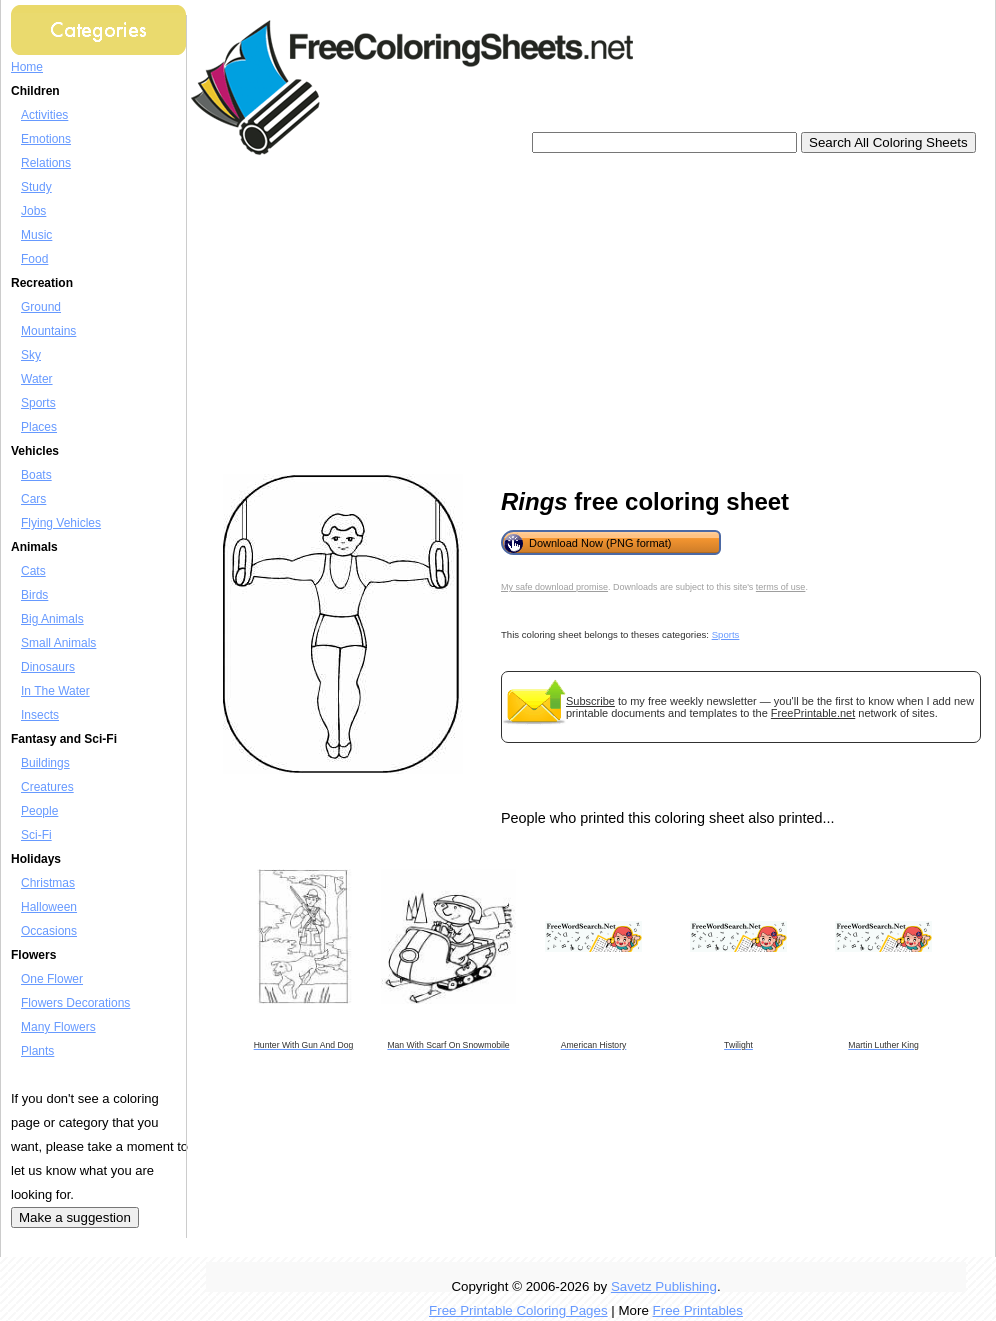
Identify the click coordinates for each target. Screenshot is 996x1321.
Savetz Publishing (664, 1286)
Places (39, 427)
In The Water (55, 691)
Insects (40, 715)
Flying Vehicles (61, 523)
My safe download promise (554, 587)
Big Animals (52, 619)
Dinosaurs (48, 667)
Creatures (47, 787)
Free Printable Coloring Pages (518, 1310)
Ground (41, 307)
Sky (31, 355)
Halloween (49, 907)
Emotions (46, 139)
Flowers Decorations (75, 1003)
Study (36, 187)
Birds (34, 595)
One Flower (52, 979)
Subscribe (590, 701)
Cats (33, 571)
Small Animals (58, 643)
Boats (36, 475)
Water (37, 379)
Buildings (45, 763)
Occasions (49, 931)
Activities (44, 115)
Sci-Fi (36, 835)
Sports (38, 403)
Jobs (33, 211)
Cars (33, 499)
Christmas (48, 883)
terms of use (781, 587)
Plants (37, 1051)
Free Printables (698, 1310)
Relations (46, 163)
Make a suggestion (75, 1217)
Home (27, 67)
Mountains (48, 331)
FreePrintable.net (813, 713)
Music (36, 235)
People (39, 811)
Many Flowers (58, 1027)
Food (34, 259)
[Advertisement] (484, 315)
